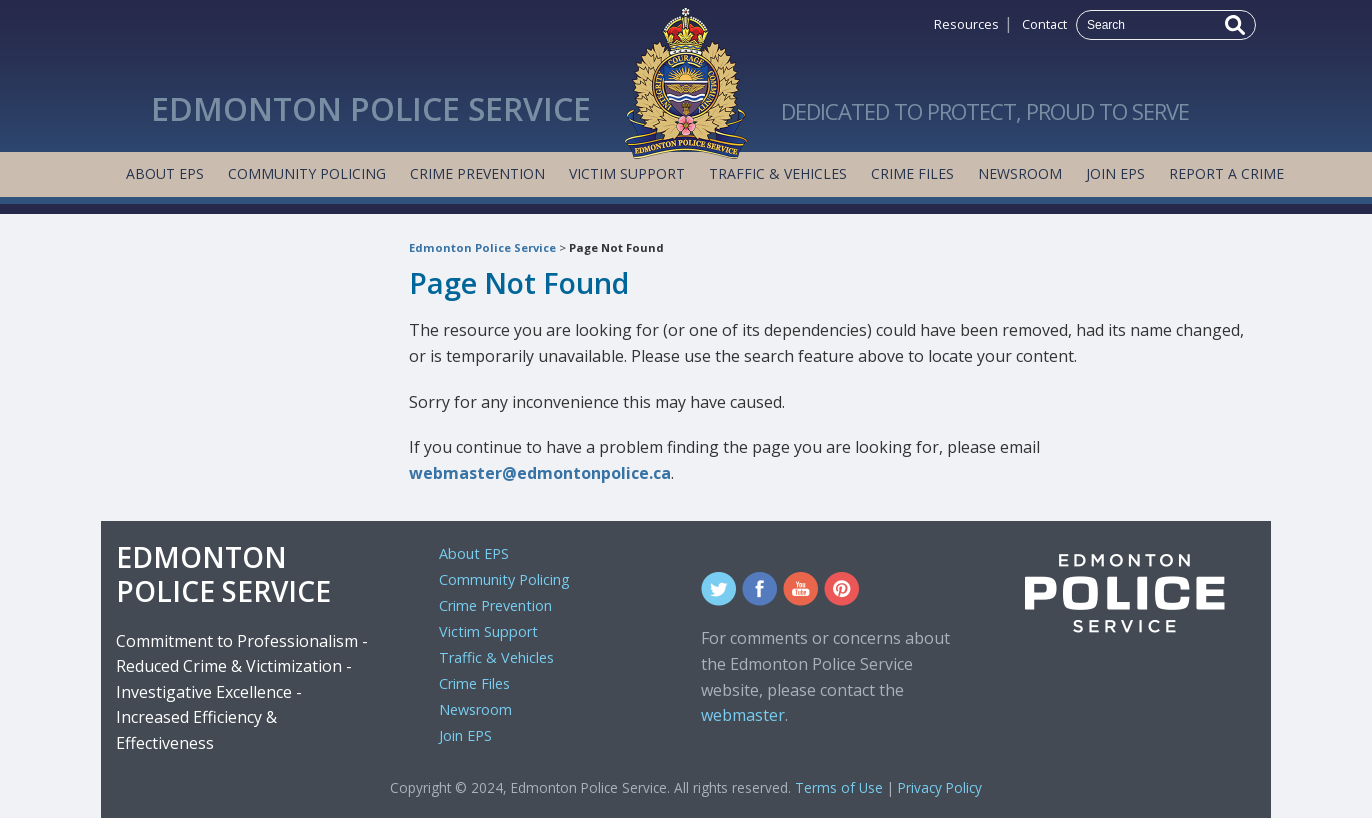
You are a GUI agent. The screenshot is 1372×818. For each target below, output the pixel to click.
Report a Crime (1226, 173)
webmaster (743, 715)
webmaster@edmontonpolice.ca (540, 473)
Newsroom (1020, 173)
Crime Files (912, 173)
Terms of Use (839, 787)
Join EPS (1115, 173)
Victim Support (627, 173)
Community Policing (307, 173)
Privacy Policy (940, 787)
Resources (966, 24)
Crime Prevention (477, 173)
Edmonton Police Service (482, 247)
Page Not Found (616, 247)
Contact (1044, 24)
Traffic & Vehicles (778, 173)
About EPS (165, 173)
